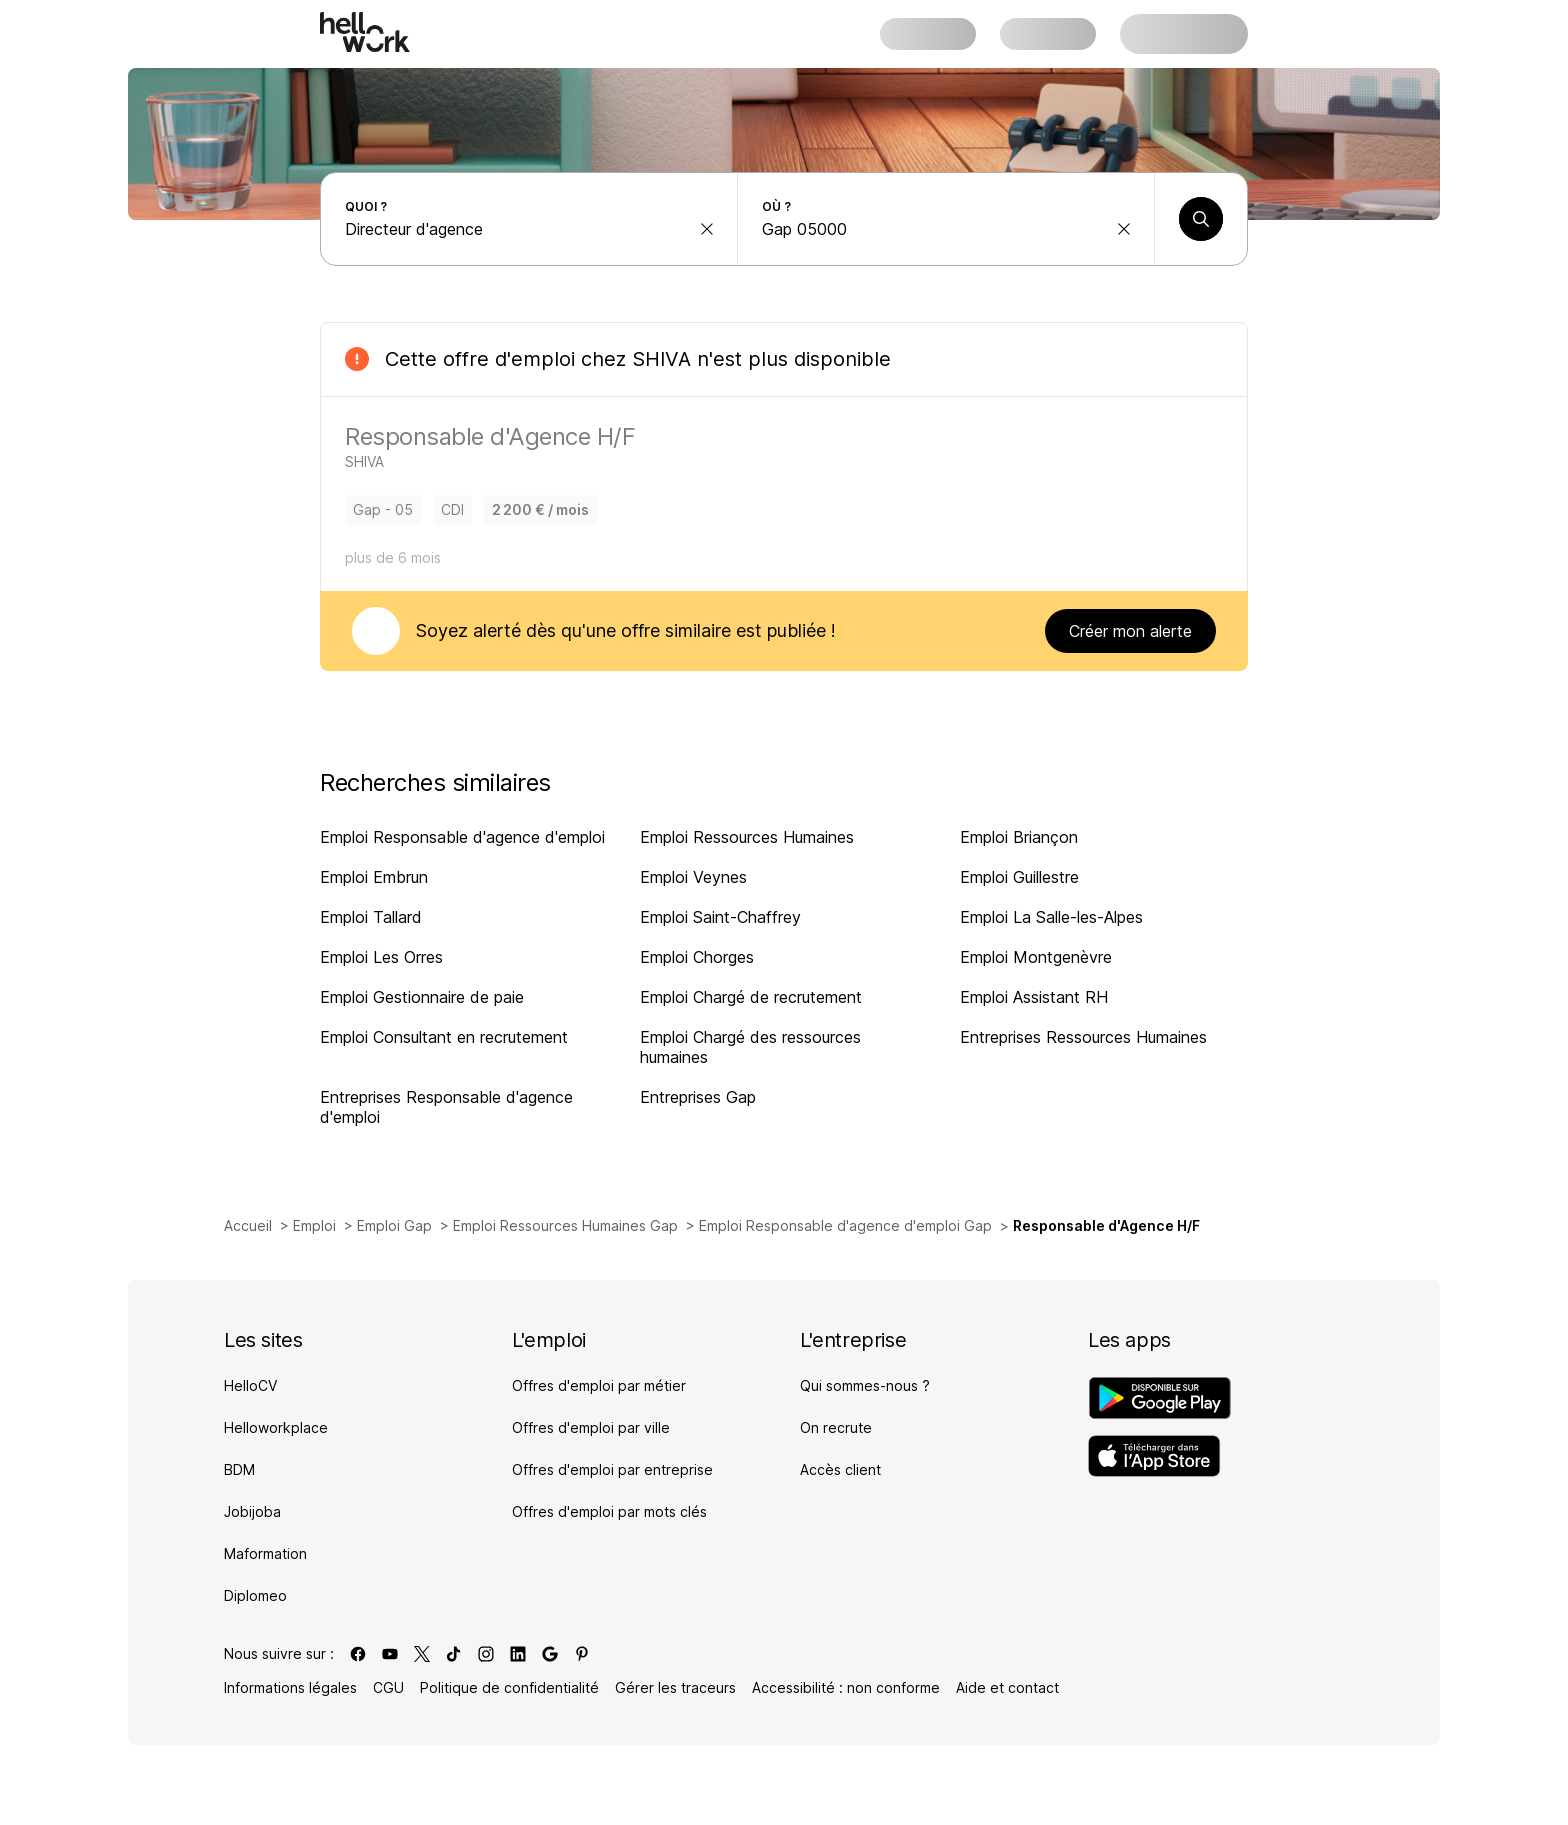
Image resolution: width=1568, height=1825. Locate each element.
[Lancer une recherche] (1201, 219)
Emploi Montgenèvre (1036, 957)
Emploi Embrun (374, 877)
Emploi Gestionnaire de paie (422, 997)
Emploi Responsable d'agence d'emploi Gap (845, 1225)
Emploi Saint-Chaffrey (720, 917)
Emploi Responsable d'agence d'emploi (462, 837)
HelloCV (250, 1385)
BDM (239, 1469)
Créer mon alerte (1130, 631)
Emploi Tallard (371, 917)
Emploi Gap (394, 1225)
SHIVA (661, 359)
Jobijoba (252, 1511)
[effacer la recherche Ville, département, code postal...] (1124, 229)
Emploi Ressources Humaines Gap (565, 1225)
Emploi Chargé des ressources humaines (750, 1047)
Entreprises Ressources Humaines (1083, 1037)
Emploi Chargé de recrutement (751, 997)
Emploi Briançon (1019, 837)
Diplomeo (255, 1595)
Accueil (248, 1225)
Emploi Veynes (693, 877)
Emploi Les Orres (381, 957)
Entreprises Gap (698, 1097)
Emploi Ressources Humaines (747, 837)
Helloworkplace (276, 1427)
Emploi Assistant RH (1034, 997)
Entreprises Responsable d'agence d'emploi (446, 1107)
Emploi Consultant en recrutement (444, 1037)
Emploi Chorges (697, 957)
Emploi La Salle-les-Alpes (1051, 917)
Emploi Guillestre (1019, 877)
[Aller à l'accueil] (365, 32)
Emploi (314, 1225)
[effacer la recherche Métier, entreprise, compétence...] (707, 229)
